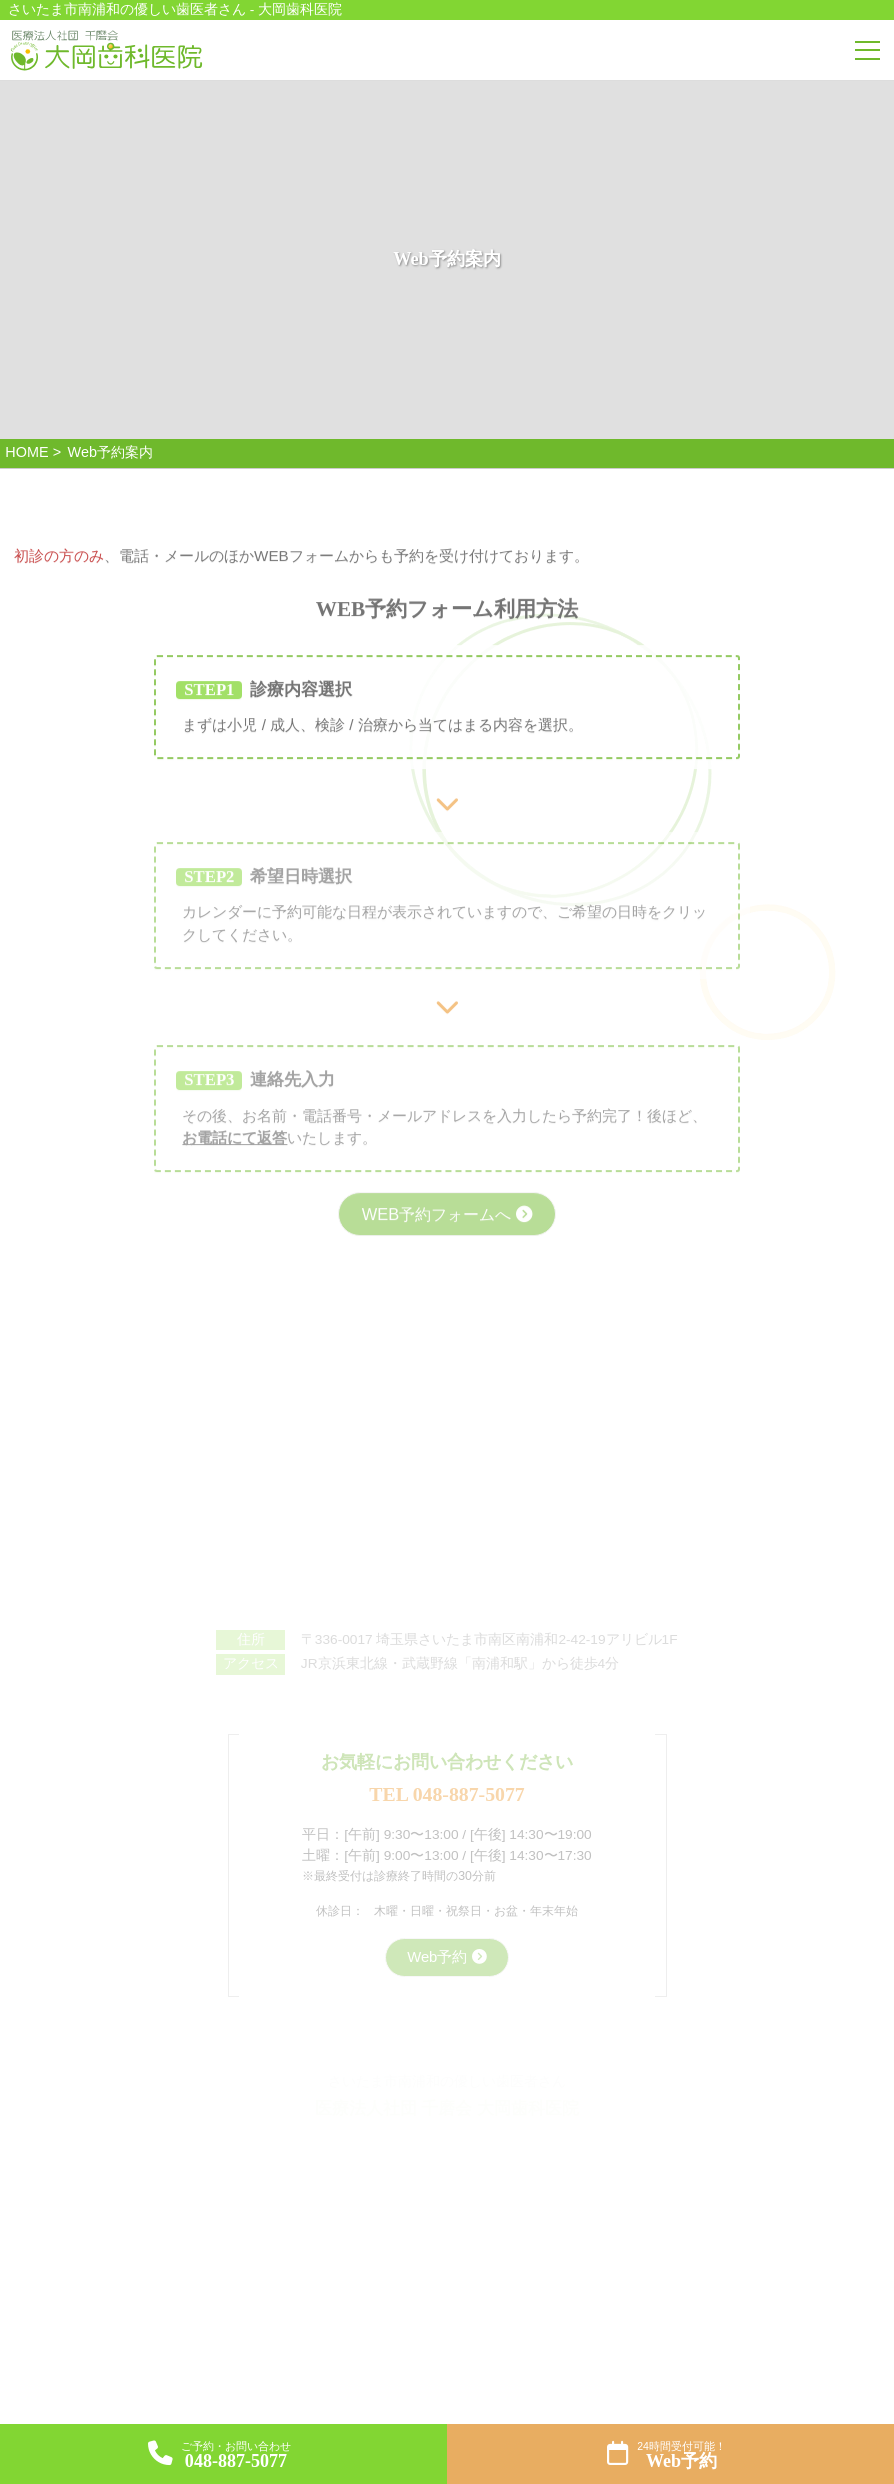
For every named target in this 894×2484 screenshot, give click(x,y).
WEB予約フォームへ (435, 1237)
